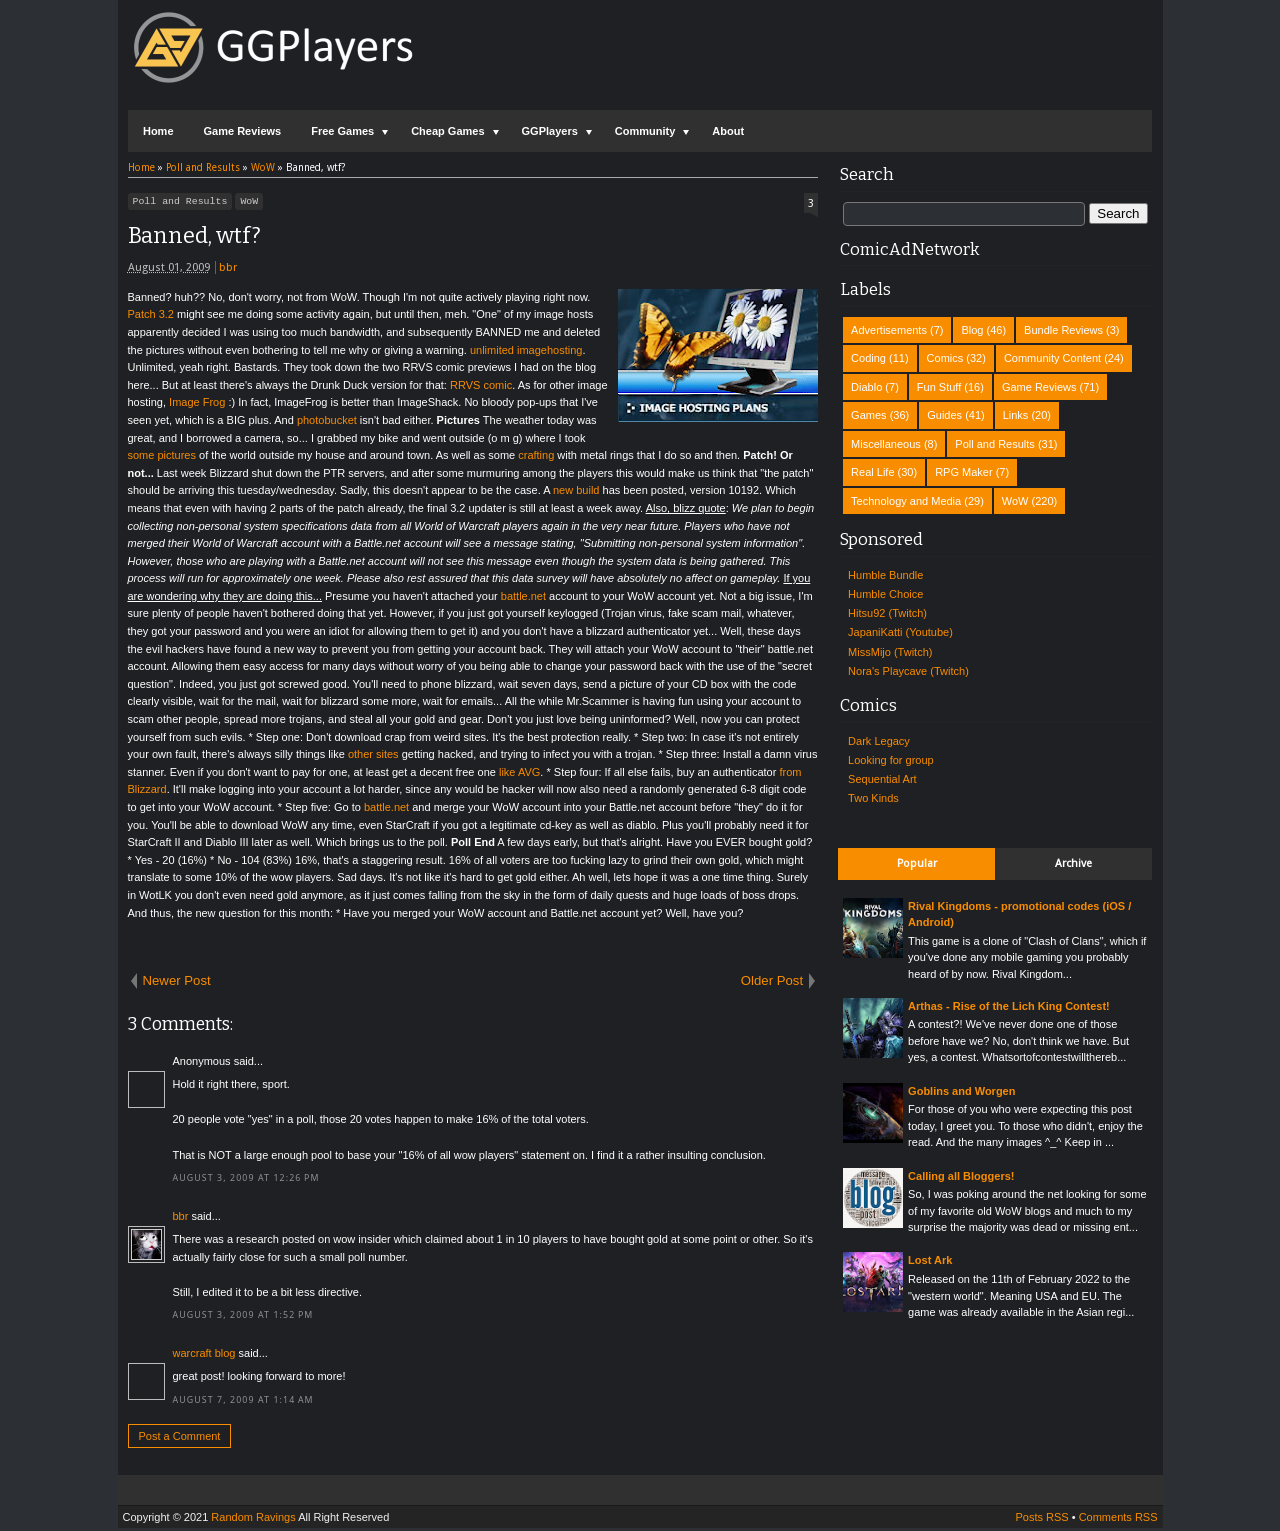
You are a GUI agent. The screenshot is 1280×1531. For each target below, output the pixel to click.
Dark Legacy (879, 741)
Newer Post (177, 983)
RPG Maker (963, 472)
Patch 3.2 (151, 317)
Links (1016, 415)
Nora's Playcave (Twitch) (908, 671)
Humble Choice (885, 594)
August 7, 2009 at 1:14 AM (243, 1403)
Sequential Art (882, 779)
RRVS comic (481, 388)
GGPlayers (550, 131)
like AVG (519, 775)
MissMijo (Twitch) (890, 652)
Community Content (1052, 358)
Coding (868, 358)
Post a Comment (180, 1439)
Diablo (866, 387)
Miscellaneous (886, 444)
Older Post (772, 983)
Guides (944, 415)
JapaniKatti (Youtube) (900, 632)
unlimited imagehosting (526, 353)
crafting (536, 458)
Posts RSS (1041, 1520)
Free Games (342, 131)
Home (158, 131)
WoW (249, 203)
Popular (917, 863)
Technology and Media (906, 501)
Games (868, 415)
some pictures (162, 458)
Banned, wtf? (194, 238)
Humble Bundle (885, 575)
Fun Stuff (939, 387)
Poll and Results (180, 203)
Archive (1073, 863)
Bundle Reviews (1063, 330)
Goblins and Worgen (961, 1091)
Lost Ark (930, 1260)
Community (645, 131)
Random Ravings (253, 1520)
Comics (945, 358)
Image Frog (197, 405)
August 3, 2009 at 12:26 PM (246, 1181)
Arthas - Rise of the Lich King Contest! (1009, 1006)
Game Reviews (243, 131)
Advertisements (889, 330)
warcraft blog (204, 1356)
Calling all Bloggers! (961, 1176)
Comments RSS (1118, 1520)
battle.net (523, 599)
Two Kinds (873, 798)
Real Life (872, 472)
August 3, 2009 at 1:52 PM (243, 1318)
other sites (373, 757)
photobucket (327, 423)
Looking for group (891, 760)
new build (576, 493)
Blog (972, 330)
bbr (228, 270)
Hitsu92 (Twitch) (887, 613)
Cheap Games (447, 131)
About (728, 131)
